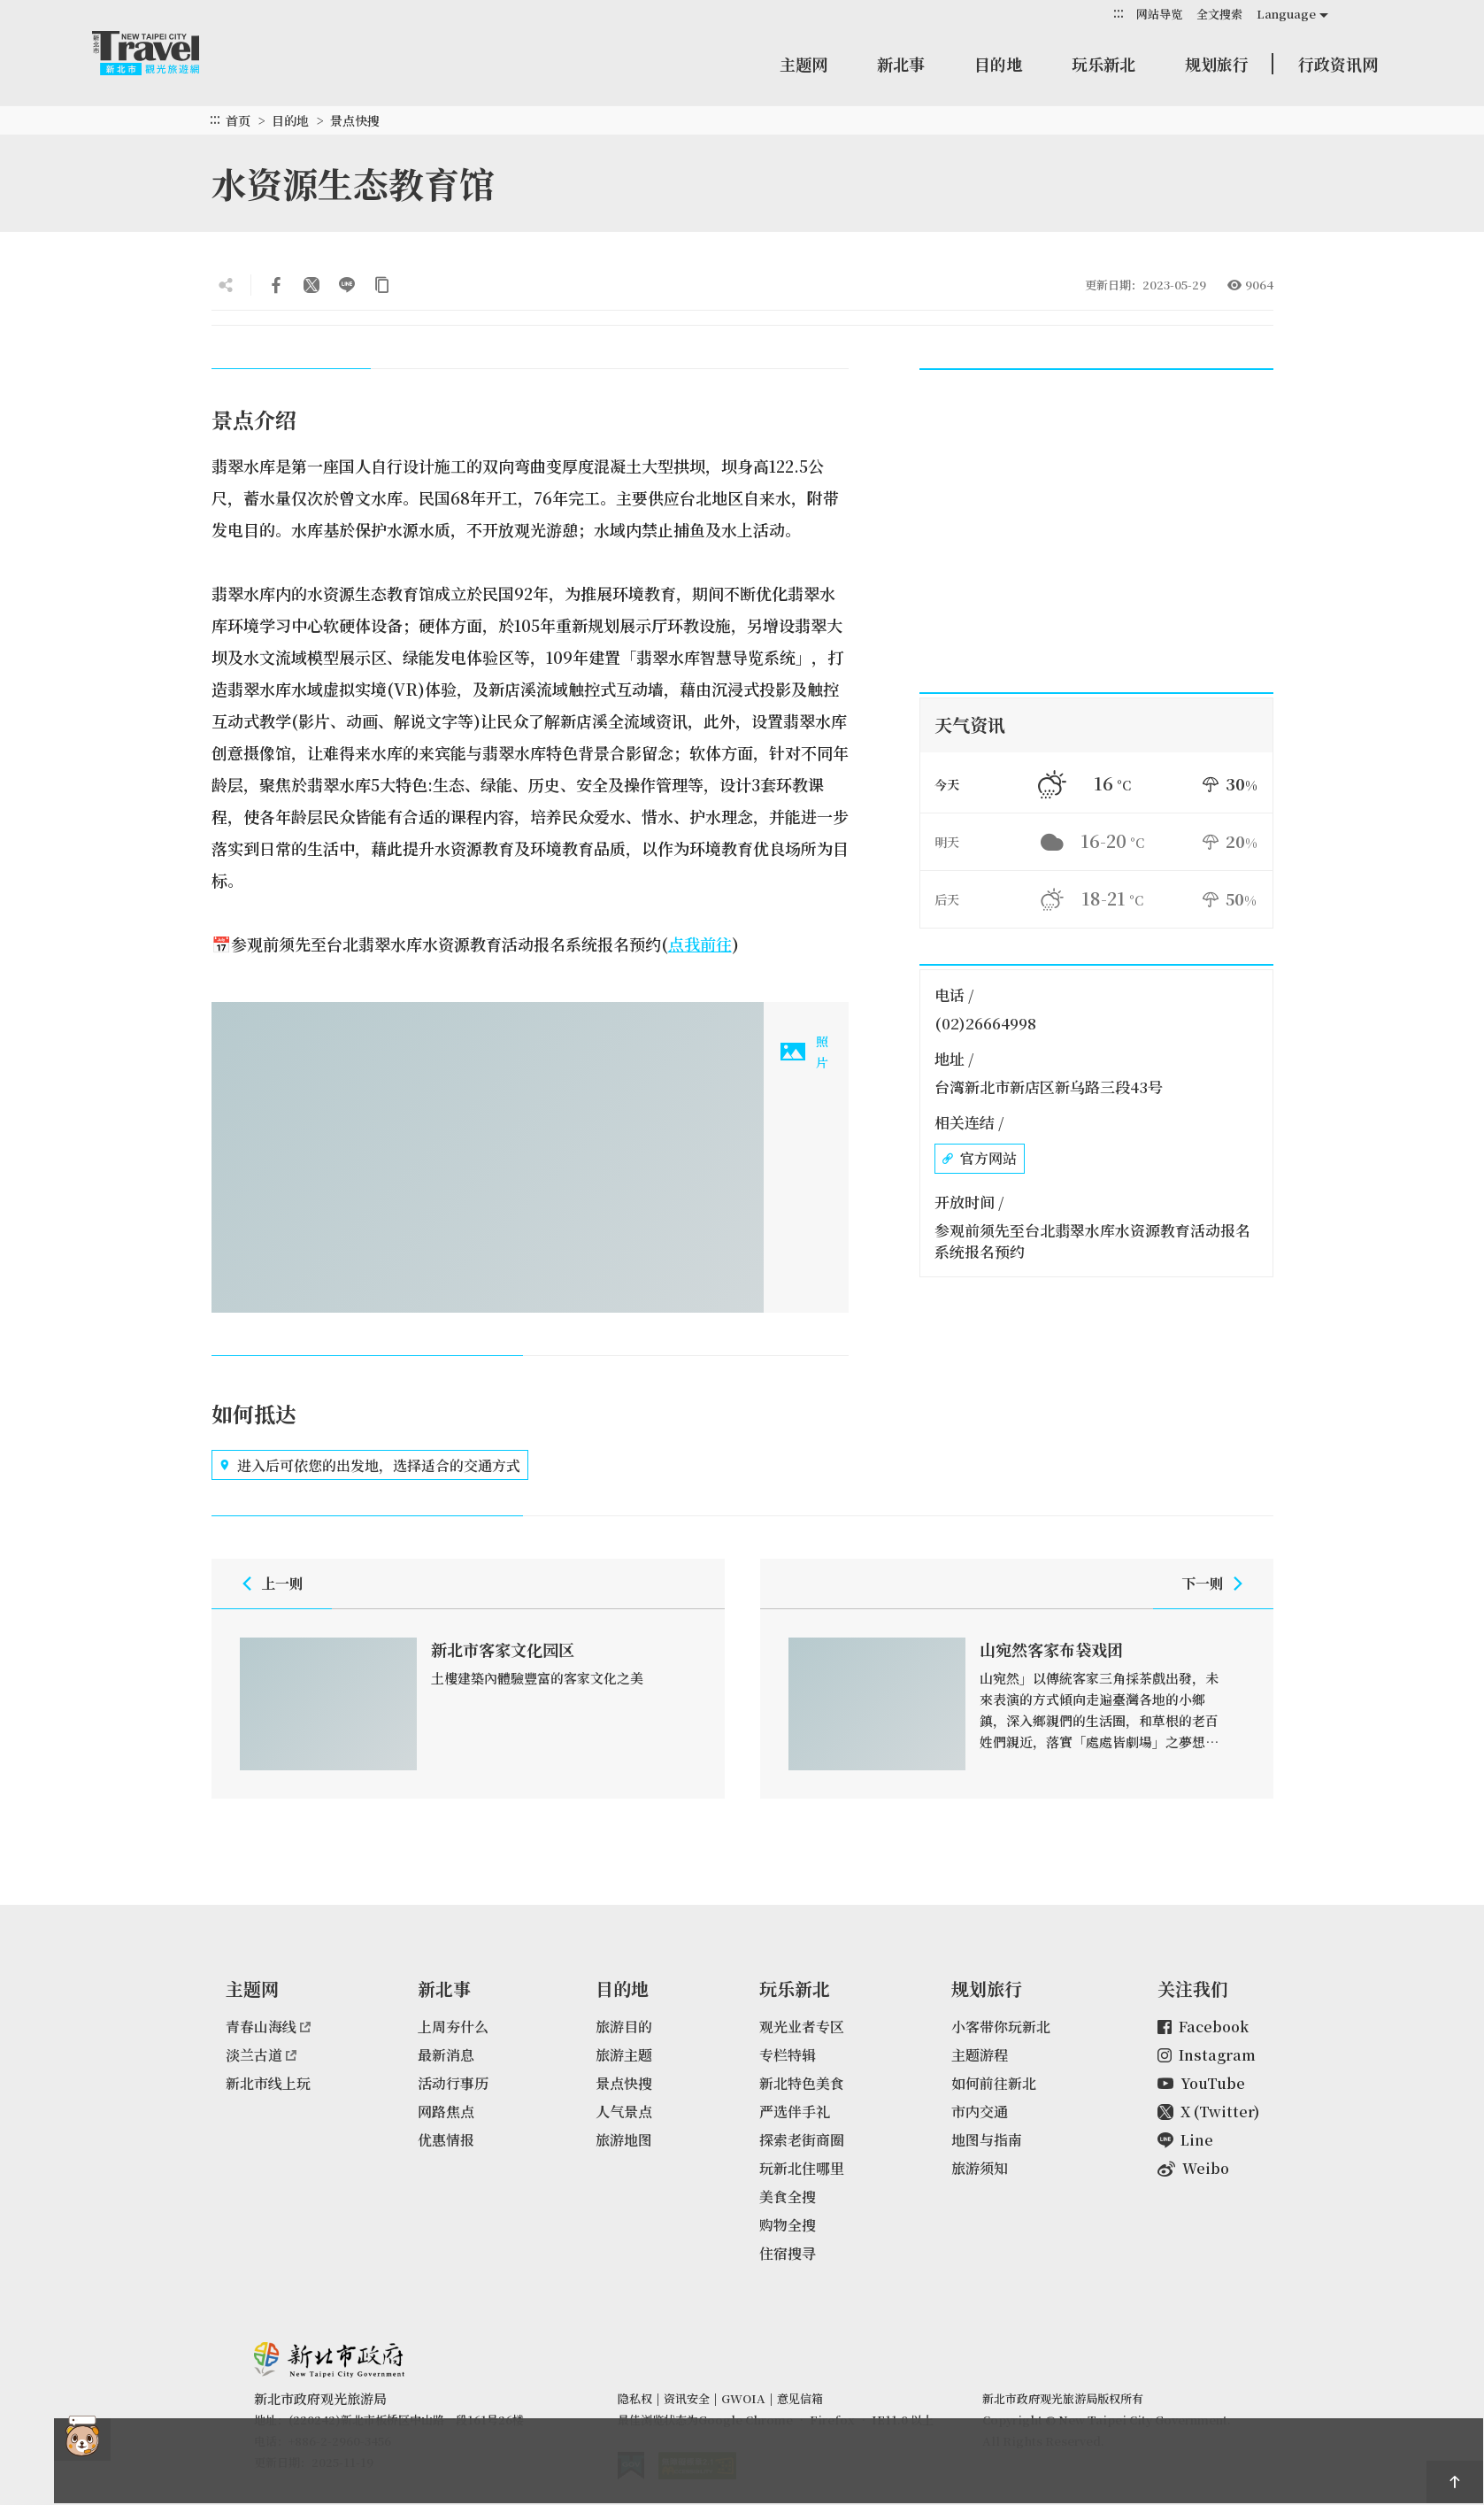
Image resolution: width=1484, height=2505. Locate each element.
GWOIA (743, 2398)
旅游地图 (624, 2140)
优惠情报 (446, 2140)
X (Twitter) (1208, 2111)
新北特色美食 (801, 2083)
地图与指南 (986, 2140)
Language (1286, 13)
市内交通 (979, 2111)
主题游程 (979, 2055)
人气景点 (624, 2111)
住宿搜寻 (787, 2253)
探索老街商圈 (801, 2140)
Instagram (1206, 2055)
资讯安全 (687, 2398)
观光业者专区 (801, 2026)
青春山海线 (268, 2026)
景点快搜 (355, 120)
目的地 (998, 63)
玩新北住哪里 (801, 2168)
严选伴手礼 (794, 2111)
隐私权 (635, 2398)
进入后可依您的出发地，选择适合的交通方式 (369, 1465)
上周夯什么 (453, 2026)
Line (1185, 2140)
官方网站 (979, 1158)
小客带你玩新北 (1000, 2026)
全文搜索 (1219, 13)
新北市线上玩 (268, 2083)
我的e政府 (631, 2465)
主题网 (803, 63)
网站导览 (1159, 13)
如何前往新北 (993, 2083)
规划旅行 (1217, 63)
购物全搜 (787, 2225)
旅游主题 (624, 2055)
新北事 (901, 63)
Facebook (1203, 2026)
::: (1118, 13)
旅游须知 (979, 2168)
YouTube (1201, 2083)
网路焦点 (446, 2111)
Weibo (1193, 2168)
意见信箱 (800, 2398)
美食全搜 (787, 2196)
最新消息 (446, 2055)
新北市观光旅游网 (163, 53)
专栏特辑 (787, 2055)
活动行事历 (453, 2083)
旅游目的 (624, 2026)
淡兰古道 (261, 2055)
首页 (238, 120)
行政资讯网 (1338, 63)
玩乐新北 (1103, 63)
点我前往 (700, 943)
